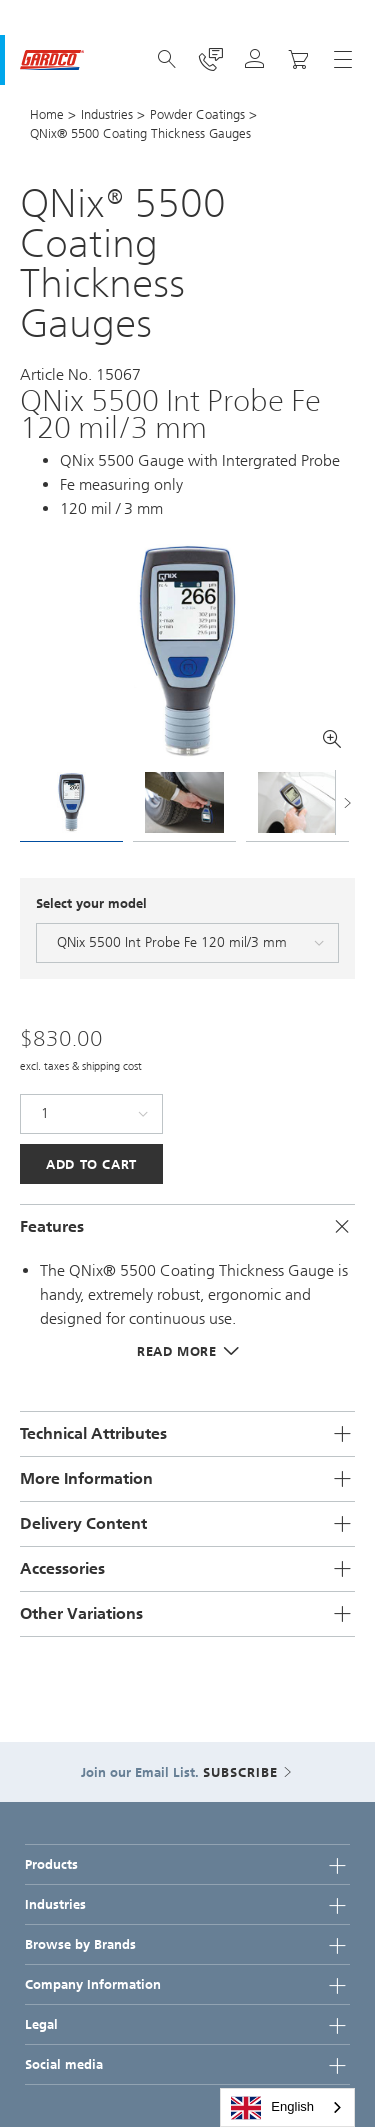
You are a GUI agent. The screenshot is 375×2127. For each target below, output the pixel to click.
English (272, 2108)
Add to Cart (91, 1164)
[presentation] (30, 804)
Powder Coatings (197, 114)
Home (47, 114)
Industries (107, 114)
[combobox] (287, 2107)
